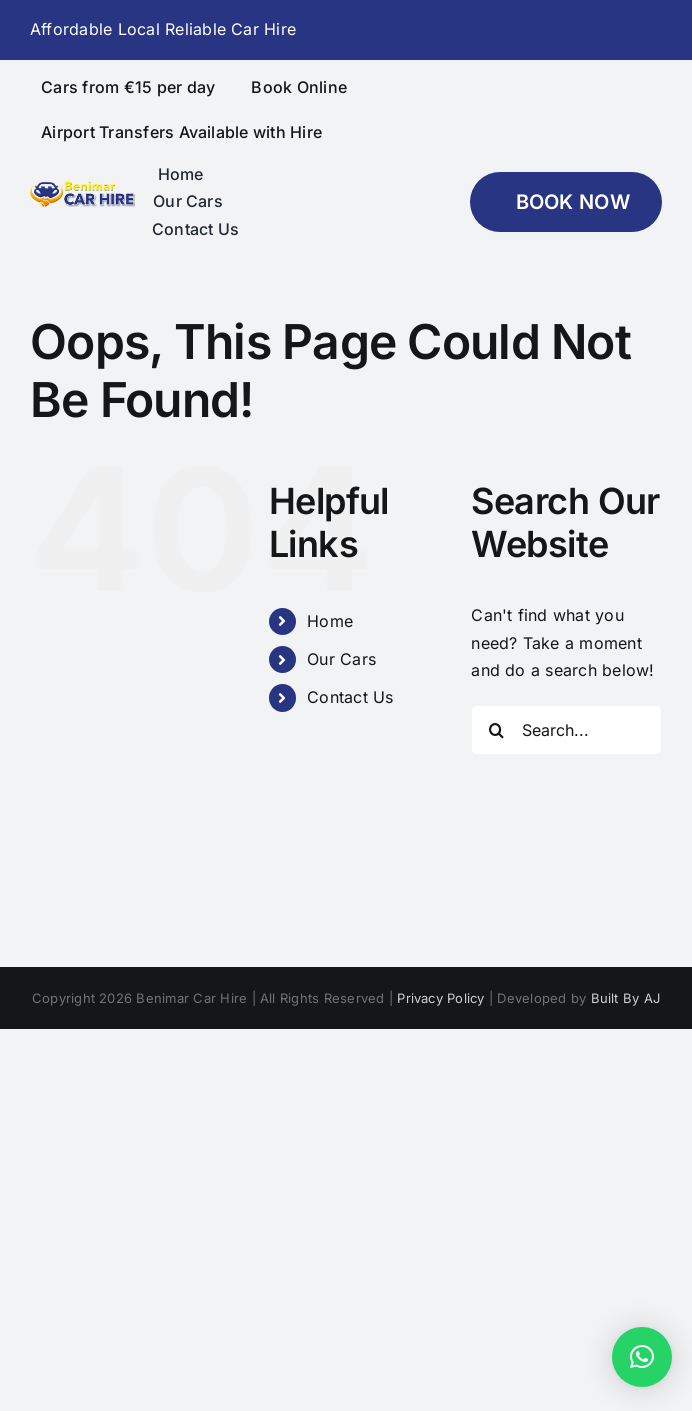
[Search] (496, 730)
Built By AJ (626, 998)
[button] (642, 1357)
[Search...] (566, 730)
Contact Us (350, 697)
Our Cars (341, 659)
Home (330, 621)
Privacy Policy (440, 998)
